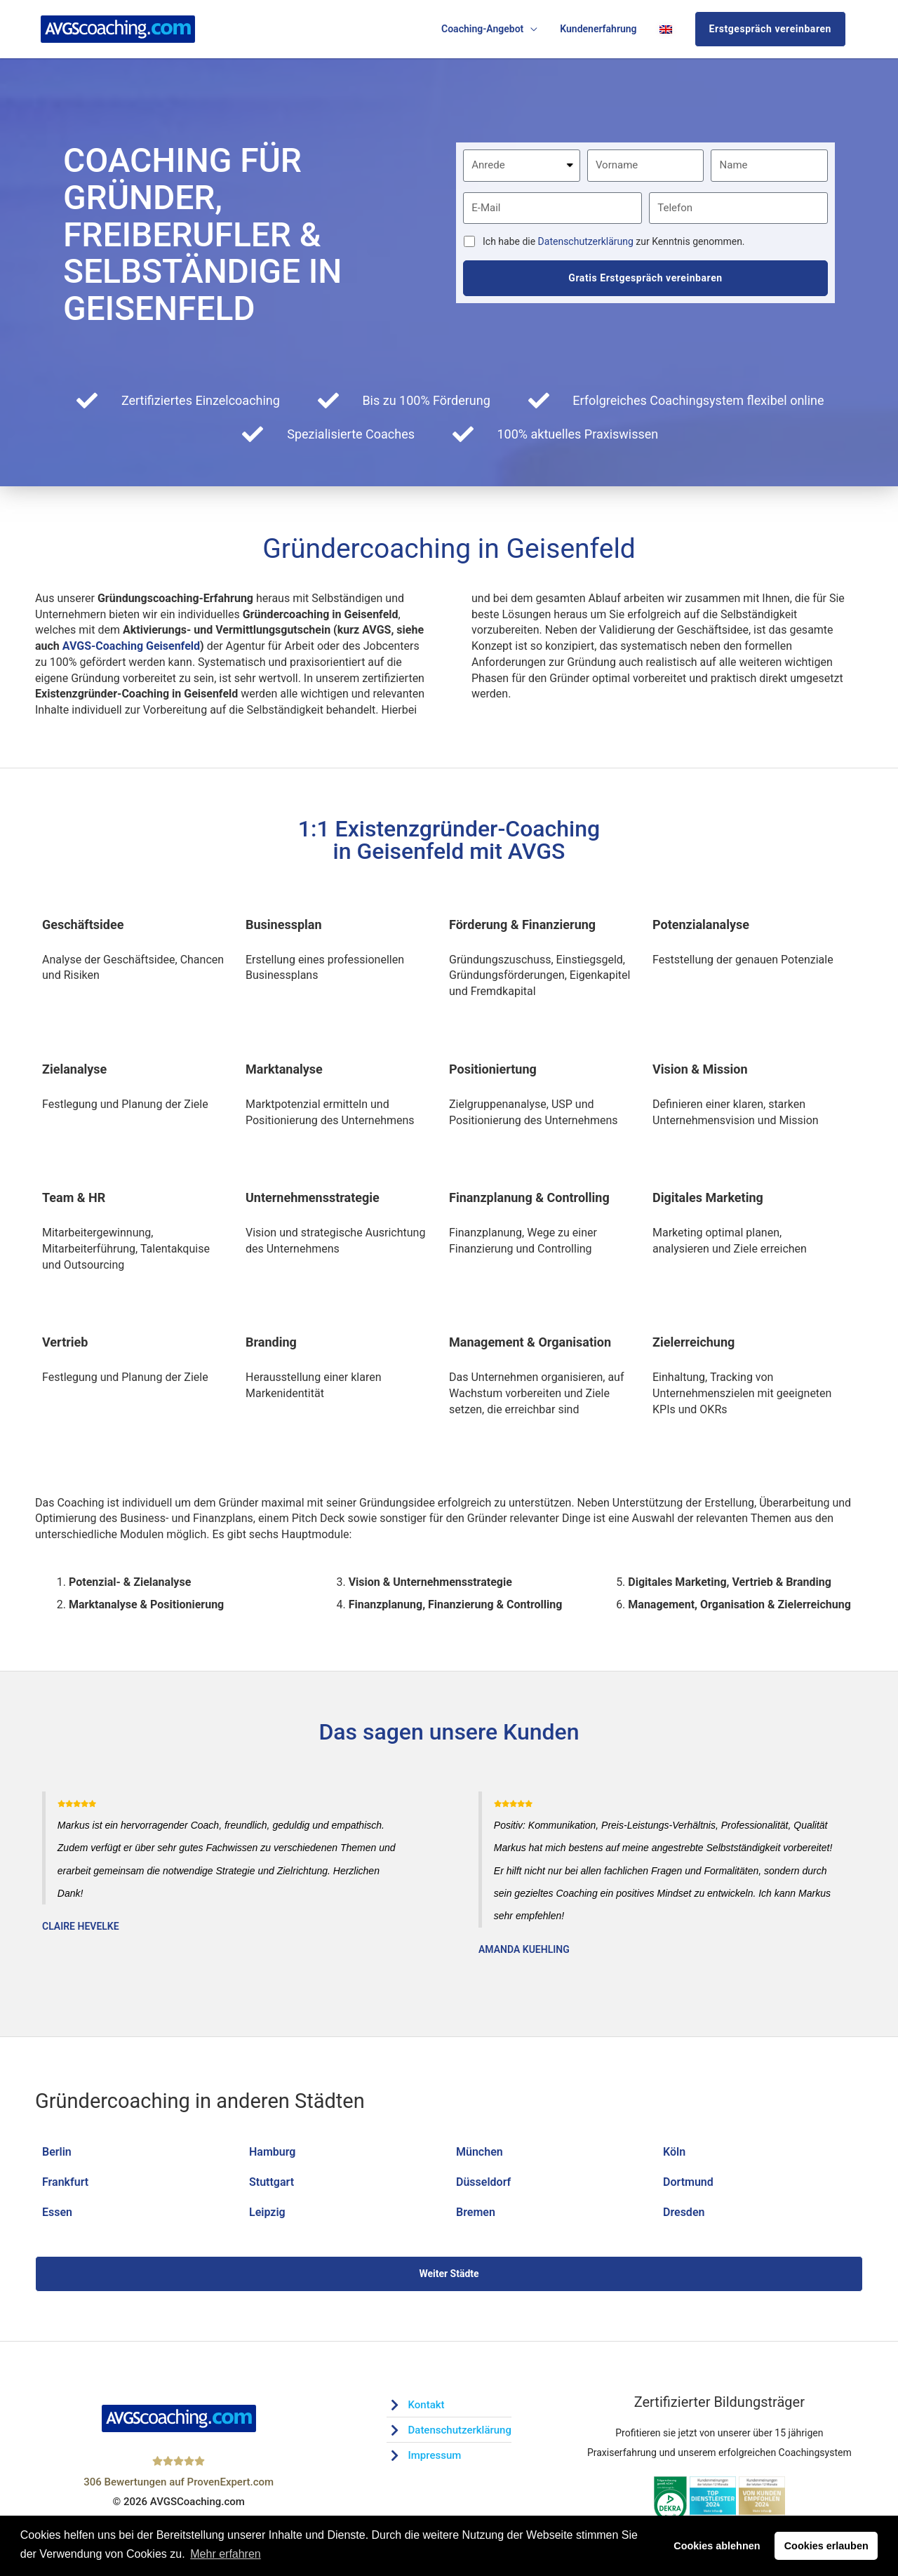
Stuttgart (271, 2182)
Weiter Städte (448, 2273)
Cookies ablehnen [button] (717, 2545)
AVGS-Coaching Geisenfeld (131, 646)
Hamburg (272, 2151)
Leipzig (267, 2212)
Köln (674, 2151)
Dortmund (688, 2182)
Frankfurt (65, 2182)
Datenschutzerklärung (586, 241)
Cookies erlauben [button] (826, 2545)
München (479, 2151)
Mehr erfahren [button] (225, 2554)
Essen (57, 2212)
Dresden (683, 2212)
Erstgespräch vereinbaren (770, 28)
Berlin (57, 2151)
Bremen (475, 2212)
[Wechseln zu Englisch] (665, 29)
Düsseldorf (483, 2182)
